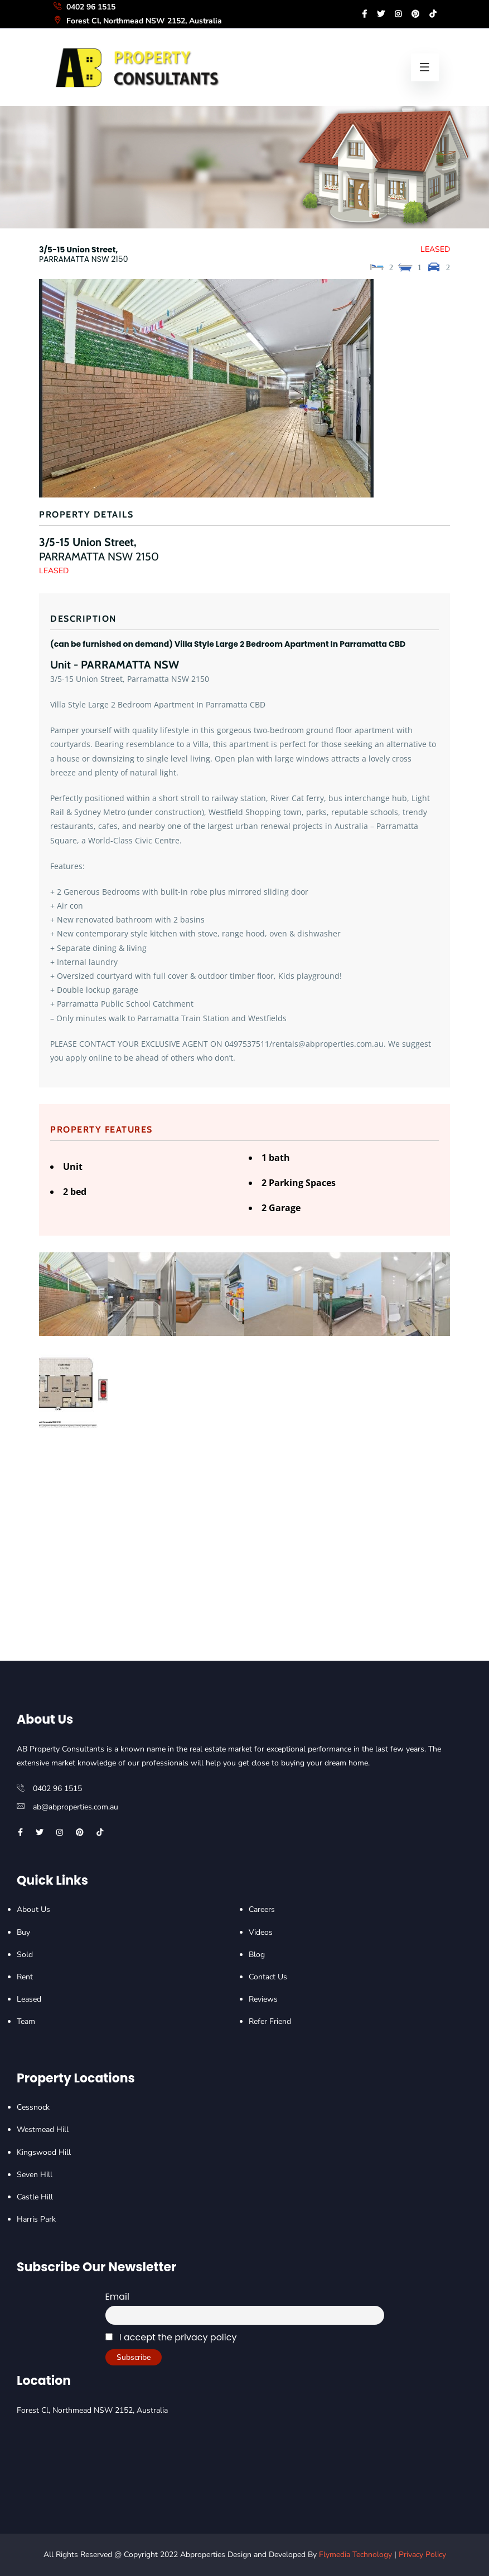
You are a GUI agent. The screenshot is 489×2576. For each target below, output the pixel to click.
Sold (25, 1954)
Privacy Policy (422, 2554)
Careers (262, 1909)
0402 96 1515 (83, 7)
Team (26, 2021)
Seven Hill (34, 2174)
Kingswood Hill (44, 2152)
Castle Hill (35, 2197)
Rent (25, 1977)
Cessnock (33, 2107)
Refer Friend (270, 2021)
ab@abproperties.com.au (75, 1807)
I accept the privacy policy (171, 2337)
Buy (23, 1932)
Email (117, 2296)
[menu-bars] (425, 67)
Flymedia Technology (355, 2554)
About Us (33, 1909)
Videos (261, 1932)
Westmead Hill (43, 2129)
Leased (29, 1999)
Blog (257, 1954)
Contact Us (268, 1977)
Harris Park (36, 2219)
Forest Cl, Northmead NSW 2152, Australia (137, 21)
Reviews (263, 1999)
